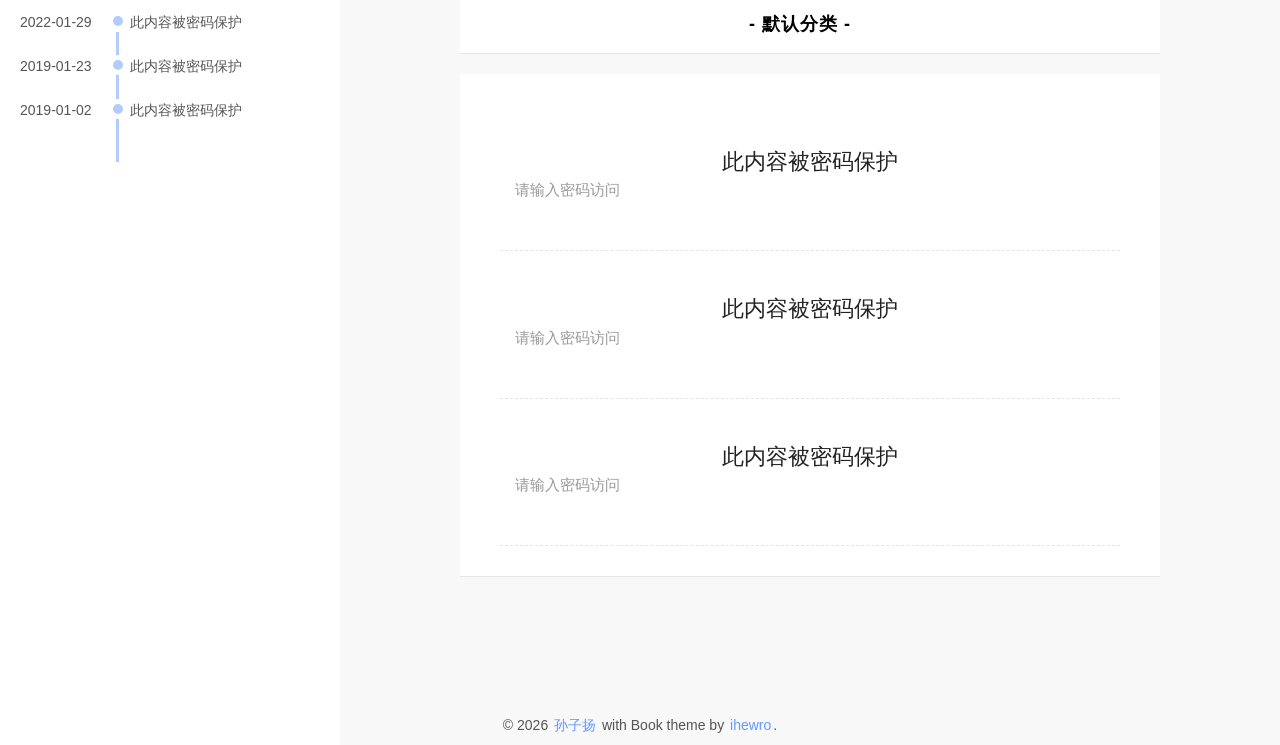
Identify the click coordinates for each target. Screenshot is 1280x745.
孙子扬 (575, 725)
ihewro (750, 725)
